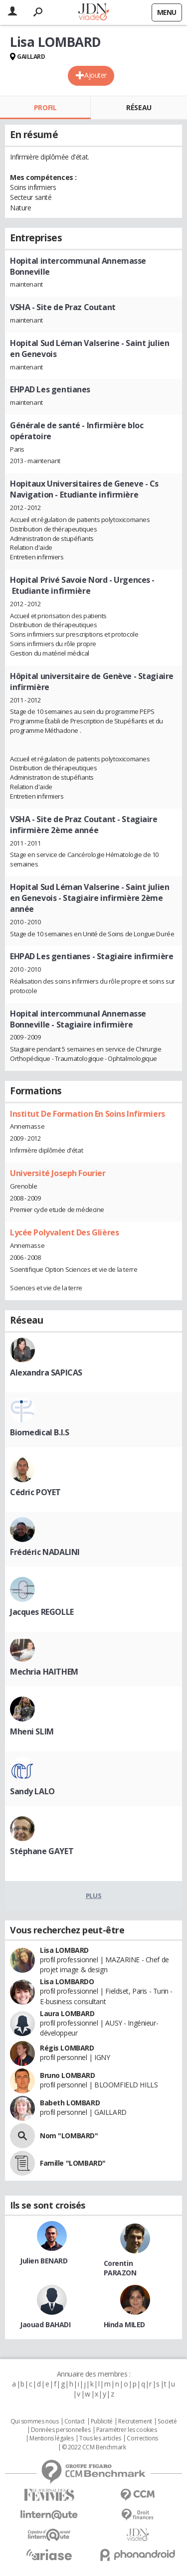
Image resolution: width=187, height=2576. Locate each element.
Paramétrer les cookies (126, 2429)
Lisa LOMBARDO (67, 1981)
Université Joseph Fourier (58, 1173)
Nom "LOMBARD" (69, 2135)
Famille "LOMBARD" (73, 2163)
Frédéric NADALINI (45, 1551)
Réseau (138, 107)
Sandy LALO (32, 1791)
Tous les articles (100, 2438)
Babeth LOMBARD (70, 2102)
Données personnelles (61, 2429)
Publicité (102, 2421)
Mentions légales (51, 2438)
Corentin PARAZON (120, 2267)
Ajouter (95, 75)
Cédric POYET (35, 1492)
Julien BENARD (44, 2260)
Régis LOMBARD (67, 2048)
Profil (45, 107)
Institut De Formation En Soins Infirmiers (87, 1113)
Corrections (142, 2438)
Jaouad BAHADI (45, 2324)
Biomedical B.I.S (39, 1432)
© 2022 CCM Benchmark (94, 2447)
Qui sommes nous (34, 2421)
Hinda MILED (124, 2324)
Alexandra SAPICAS (46, 1372)
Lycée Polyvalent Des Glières (64, 1232)
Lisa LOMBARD (64, 1950)
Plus (93, 1895)
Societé (167, 2421)
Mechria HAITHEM (44, 1671)
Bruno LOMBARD (67, 2075)
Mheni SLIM (32, 1731)
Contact (74, 2421)
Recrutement (135, 2421)
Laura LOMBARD (67, 2013)
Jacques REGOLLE (42, 1611)
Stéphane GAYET (41, 1851)
